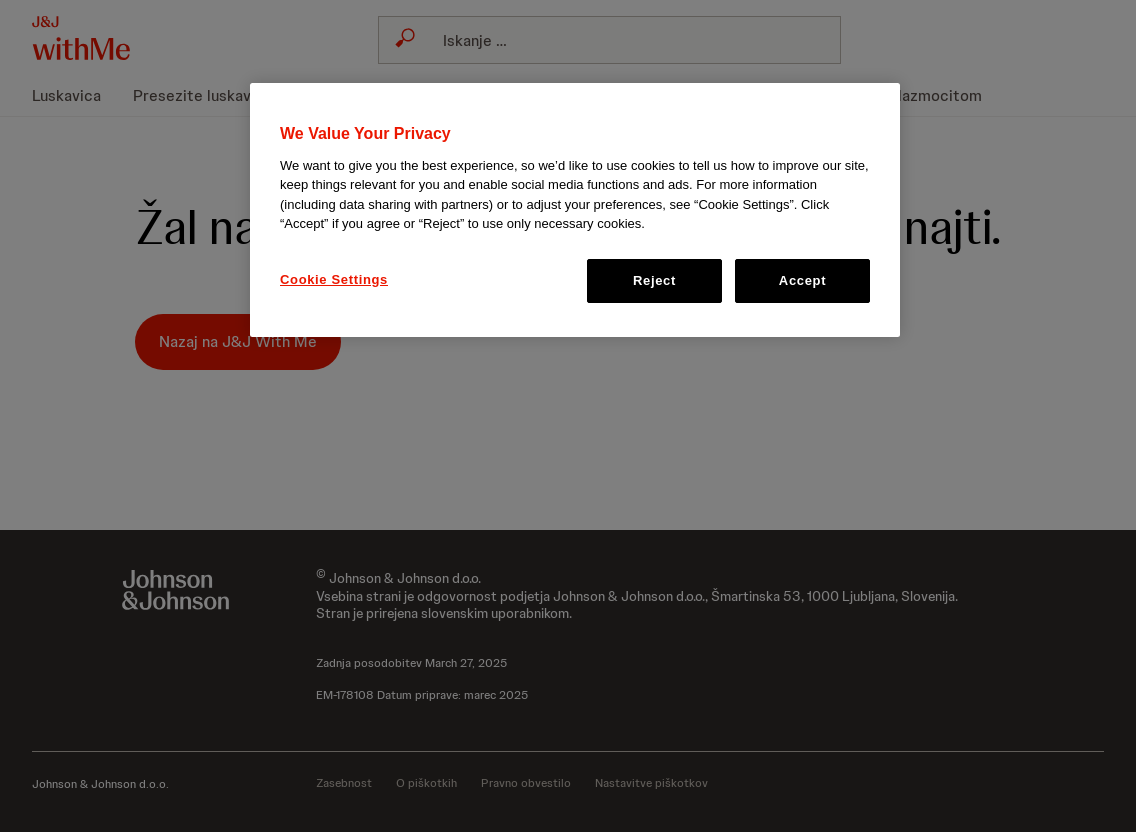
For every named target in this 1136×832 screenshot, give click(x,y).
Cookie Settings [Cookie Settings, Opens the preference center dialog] (334, 279)
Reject (654, 280)
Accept (802, 280)
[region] (575, 210)
